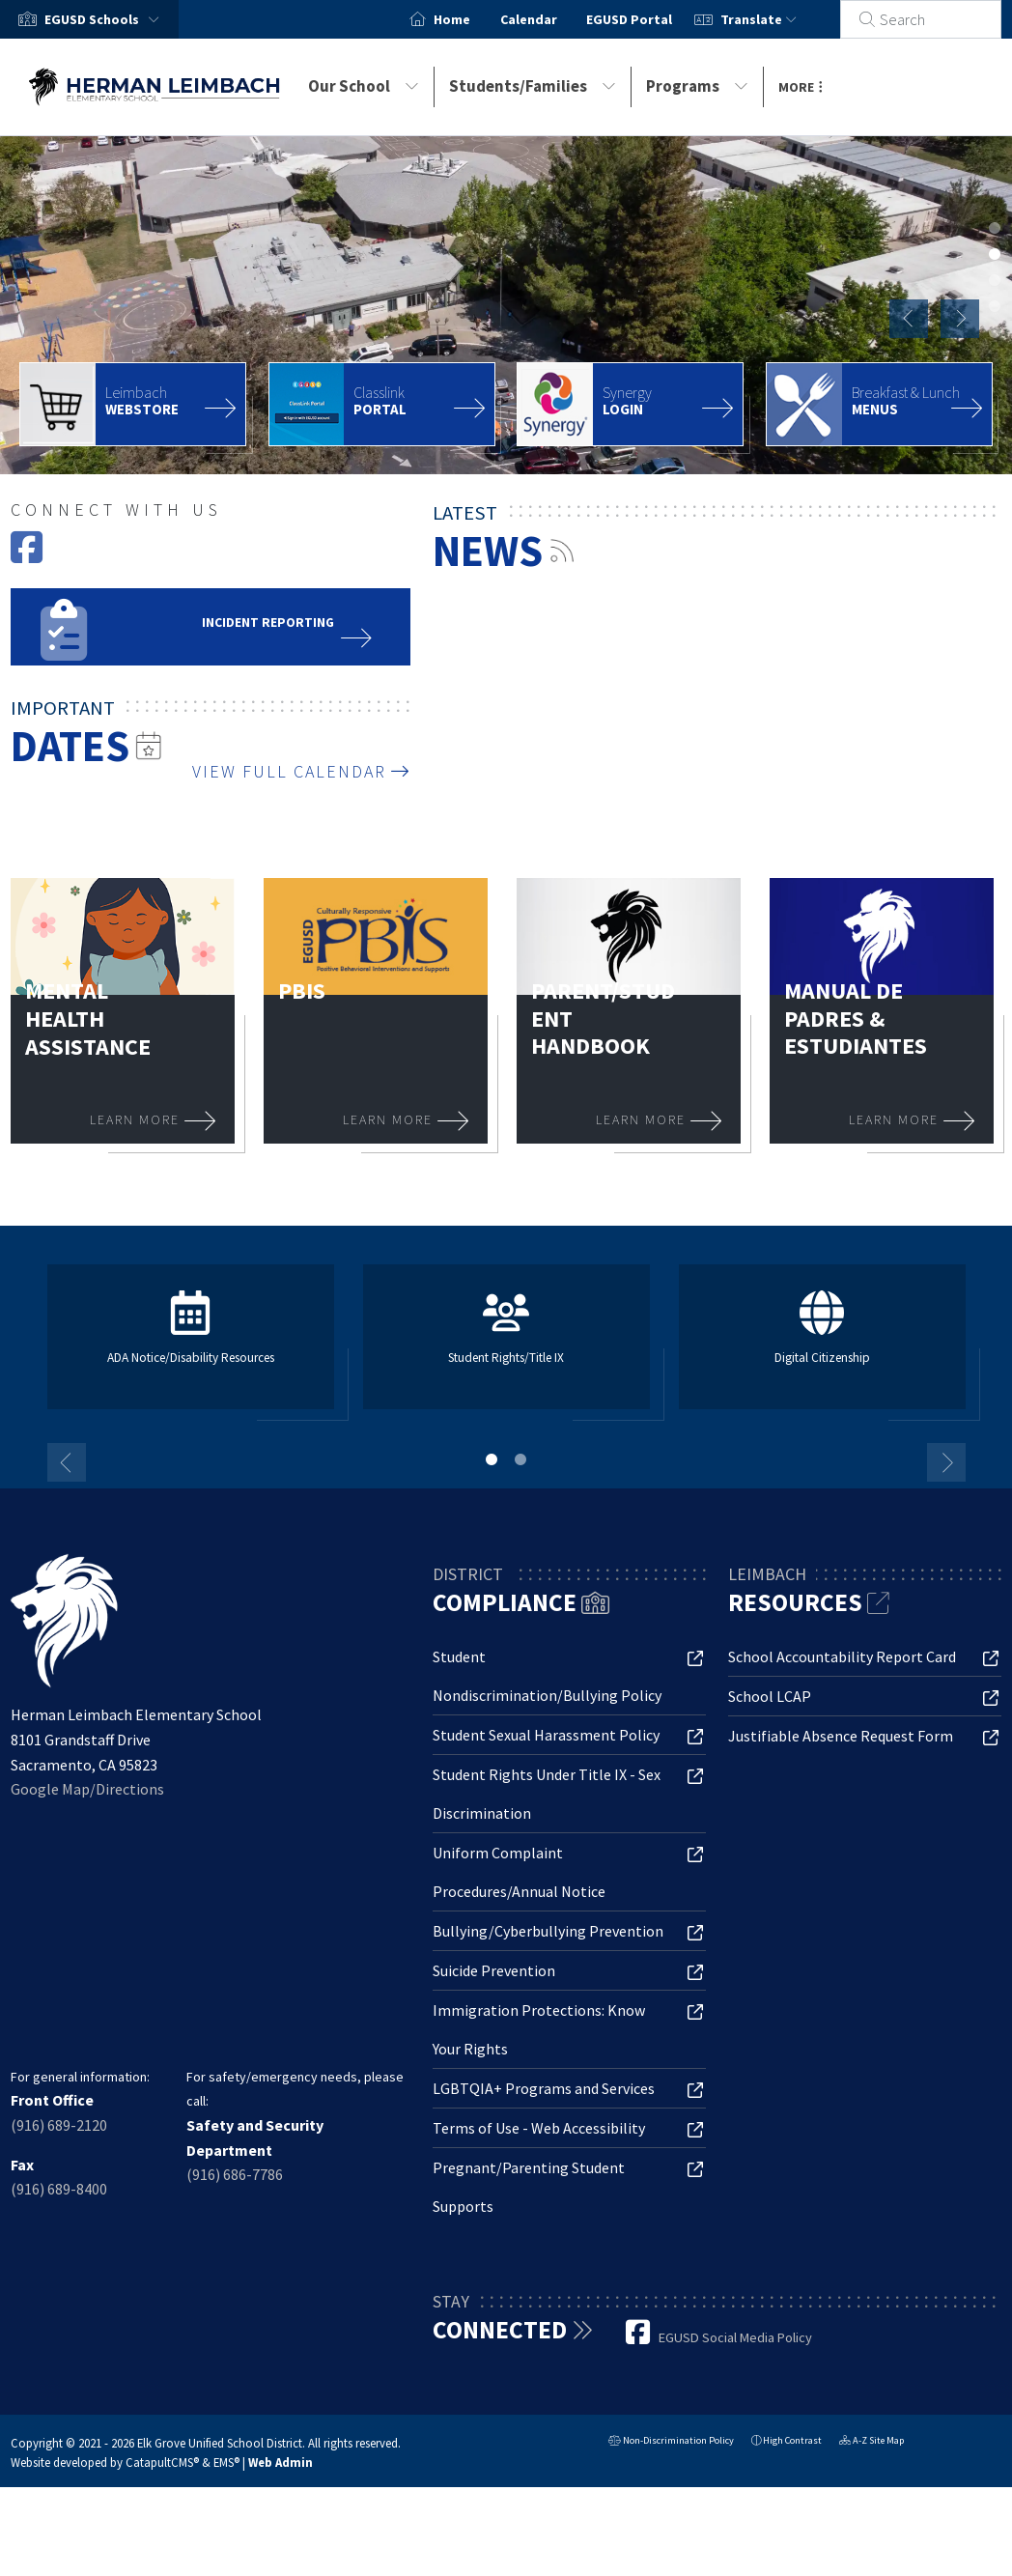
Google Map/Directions (87, 1788)
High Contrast (792, 2440)
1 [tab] (491, 1459)
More (800, 87)
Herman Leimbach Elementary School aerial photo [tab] (994, 254)
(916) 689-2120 (59, 2125)
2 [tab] (520, 1459)
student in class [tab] (994, 280)
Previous (908, 318)
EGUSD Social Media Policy (735, 2337)
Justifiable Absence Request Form (840, 1735)
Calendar (549, 19)
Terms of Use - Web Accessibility (539, 2127)
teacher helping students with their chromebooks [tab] (994, 228)
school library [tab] (994, 332)
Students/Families (532, 86)
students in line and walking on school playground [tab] (994, 306)
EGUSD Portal (651, 19)
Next (960, 318)
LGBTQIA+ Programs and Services (544, 2088)
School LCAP (769, 1696)
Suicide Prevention (494, 1970)
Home (474, 19)
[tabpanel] (506, 304)
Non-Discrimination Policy (671, 2442)
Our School (363, 86)
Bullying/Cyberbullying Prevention (548, 1930)
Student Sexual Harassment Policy (546, 1734)
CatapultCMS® (162, 2462)
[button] (105, 19)
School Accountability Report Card (842, 1656)
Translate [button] (780, 19)
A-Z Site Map (871, 2442)
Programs (697, 86)
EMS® (226, 2462)
